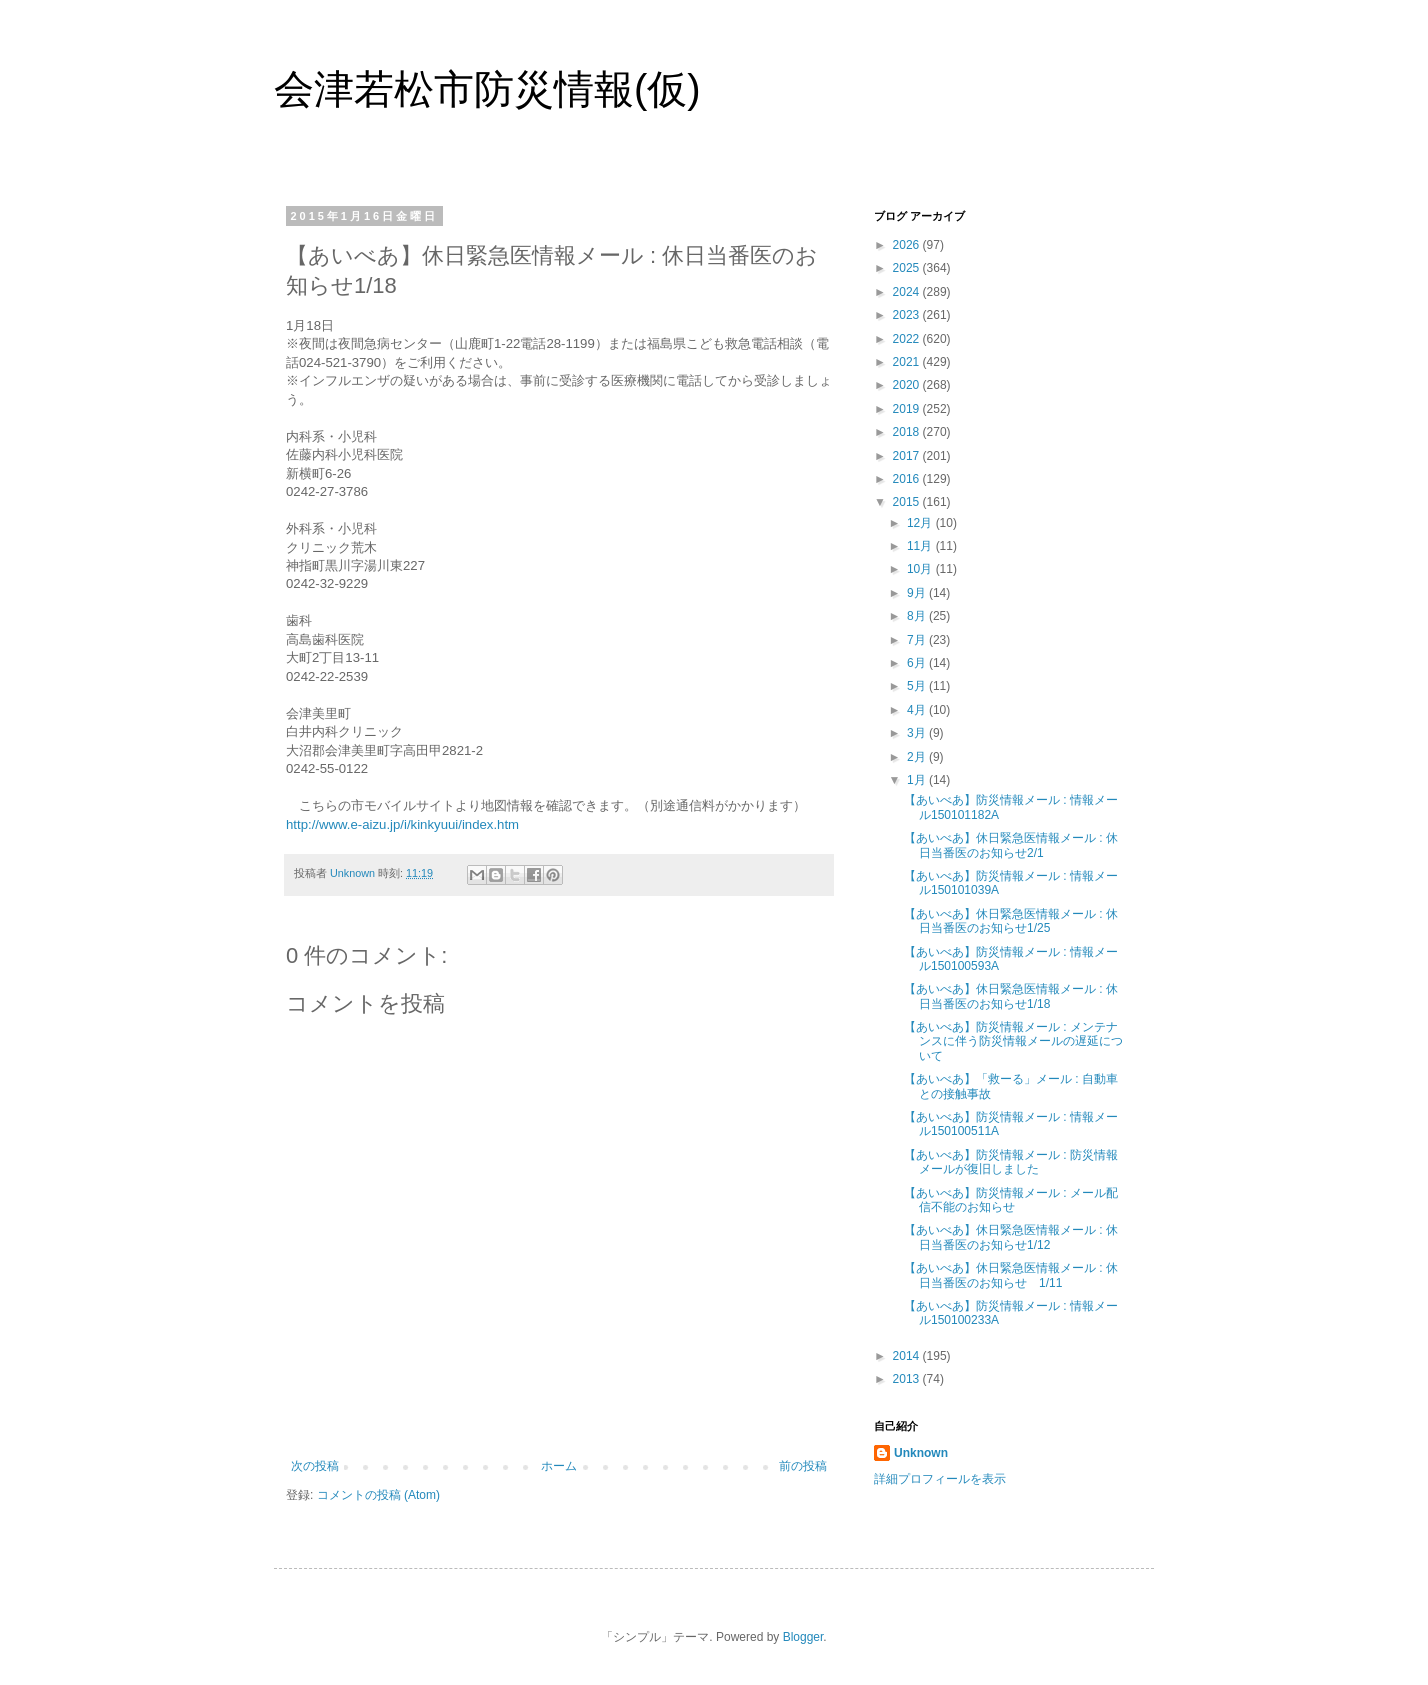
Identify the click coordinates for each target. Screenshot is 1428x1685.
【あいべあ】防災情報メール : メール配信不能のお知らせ (1011, 1200)
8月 (918, 616)
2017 (908, 456)
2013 (908, 1379)
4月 (918, 710)
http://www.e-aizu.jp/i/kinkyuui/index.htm (402, 824)
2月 (918, 757)
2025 (908, 268)
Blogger (803, 1637)
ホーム (559, 1466)
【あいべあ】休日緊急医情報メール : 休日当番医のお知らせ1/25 (1011, 921)
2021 (908, 362)
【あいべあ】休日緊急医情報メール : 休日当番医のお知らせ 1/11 (1011, 1275)
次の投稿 (315, 1466)
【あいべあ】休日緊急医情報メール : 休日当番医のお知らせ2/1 (1011, 845)
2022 (908, 339)
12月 (921, 523)
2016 (908, 479)
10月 (921, 569)
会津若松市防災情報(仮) (487, 89)
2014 (908, 1356)
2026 (908, 245)
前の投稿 (803, 1466)
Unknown (921, 1453)
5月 (918, 686)
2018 (908, 432)
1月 (918, 780)
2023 (908, 315)
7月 (918, 640)
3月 (918, 733)
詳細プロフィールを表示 (940, 1479)
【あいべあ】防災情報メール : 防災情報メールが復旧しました (1011, 1162)
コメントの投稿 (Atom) (378, 1495)
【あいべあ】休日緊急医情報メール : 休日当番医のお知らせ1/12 (1011, 1237)
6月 (918, 663)
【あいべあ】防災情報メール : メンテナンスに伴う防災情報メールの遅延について (1013, 1041)
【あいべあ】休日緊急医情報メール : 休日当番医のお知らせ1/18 (1011, 996)
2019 (908, 409)
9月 (918, 593)
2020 (908, 385)
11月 (921, 546)
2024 (908, 292)
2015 (908, 502)
